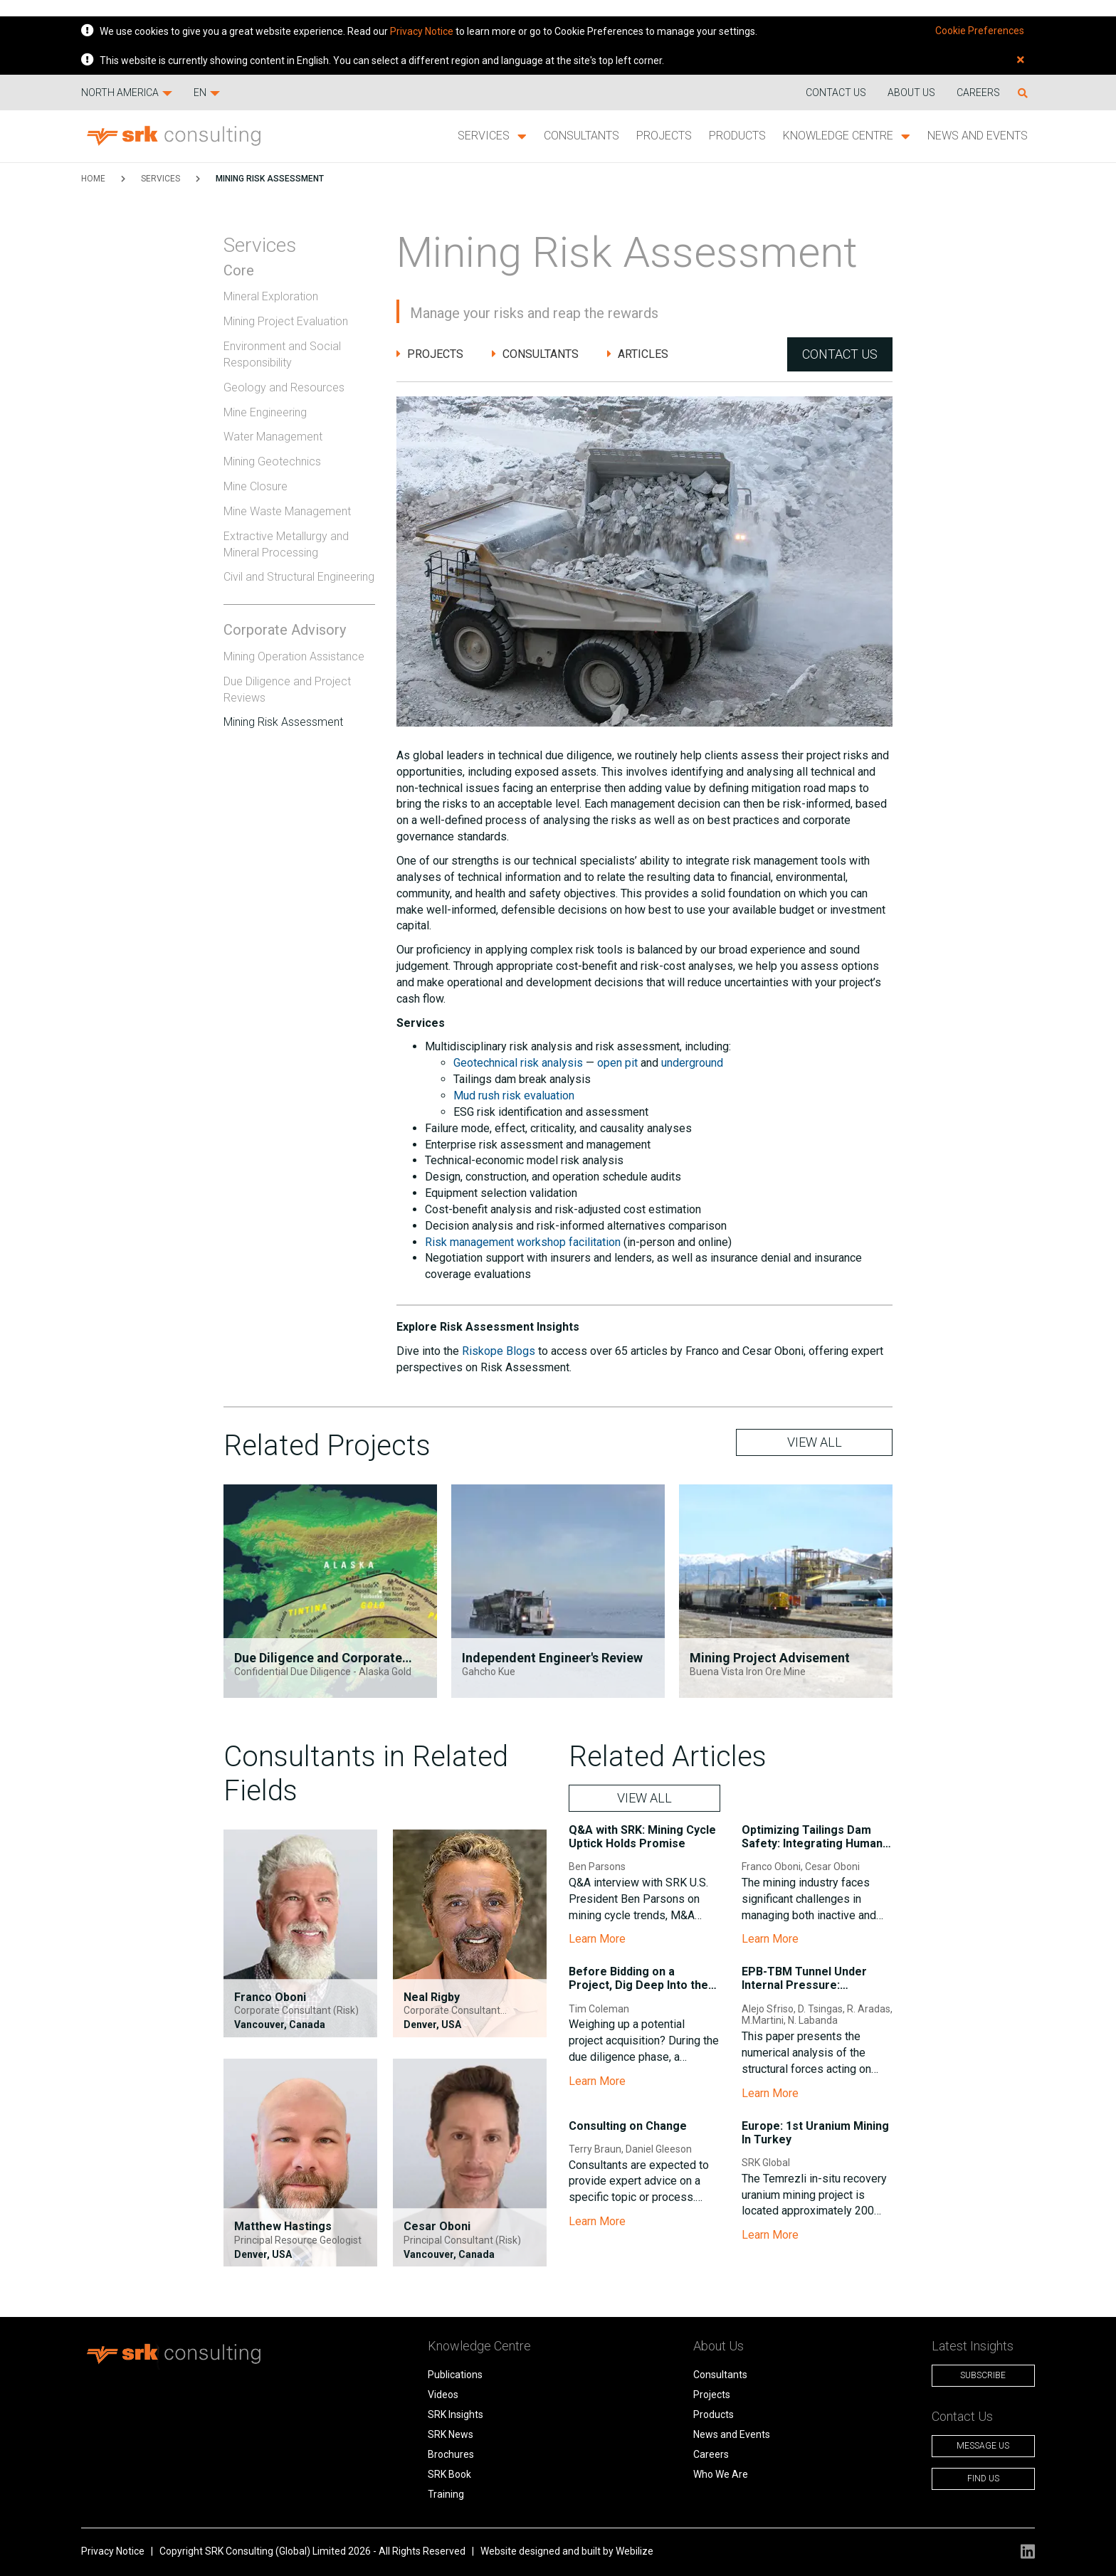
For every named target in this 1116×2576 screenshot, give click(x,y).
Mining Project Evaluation (285, 321)
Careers (978, 92)
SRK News (450, 2434)
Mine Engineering (265, 412)
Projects (664, 135)
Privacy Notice (421, 31)
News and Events (977, 135)
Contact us (836, 92)
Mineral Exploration (270, 296)
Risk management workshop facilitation (523, 1242)
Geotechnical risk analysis (518, 1063)
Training (446, 2494)
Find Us (983, 2478)
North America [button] (126, 92)
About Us (911, 92)
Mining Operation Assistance (293, 656)
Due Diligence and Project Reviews (287, 689)
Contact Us (840, 354)
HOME (93, 179)
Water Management (272, 436)
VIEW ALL (814, 1442)
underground (692, 1063)
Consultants (581, 135)
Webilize (634, 2551)
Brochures (451, 2454)
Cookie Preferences (979, 30)
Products (737, 135)
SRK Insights (455, 2414)
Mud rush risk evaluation (513, 1095)
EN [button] (207, 92)
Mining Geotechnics (272, 461)
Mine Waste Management (287, 511)
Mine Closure (255, 486)
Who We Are (720, 2474)
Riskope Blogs (498, 1351)
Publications (455, 2374)
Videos (443, 2394)
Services (492, 136)
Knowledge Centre (846, 136)
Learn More (597, 1939)
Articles (637, 354)
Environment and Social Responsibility (282, 354)
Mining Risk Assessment (270, 179)
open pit (617, 1063)
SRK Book (449, 2474)
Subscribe (983, 2375)
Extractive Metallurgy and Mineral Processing (286, 544)
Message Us (983, 2446)
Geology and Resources (283, 387)
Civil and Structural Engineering (298, 577)
